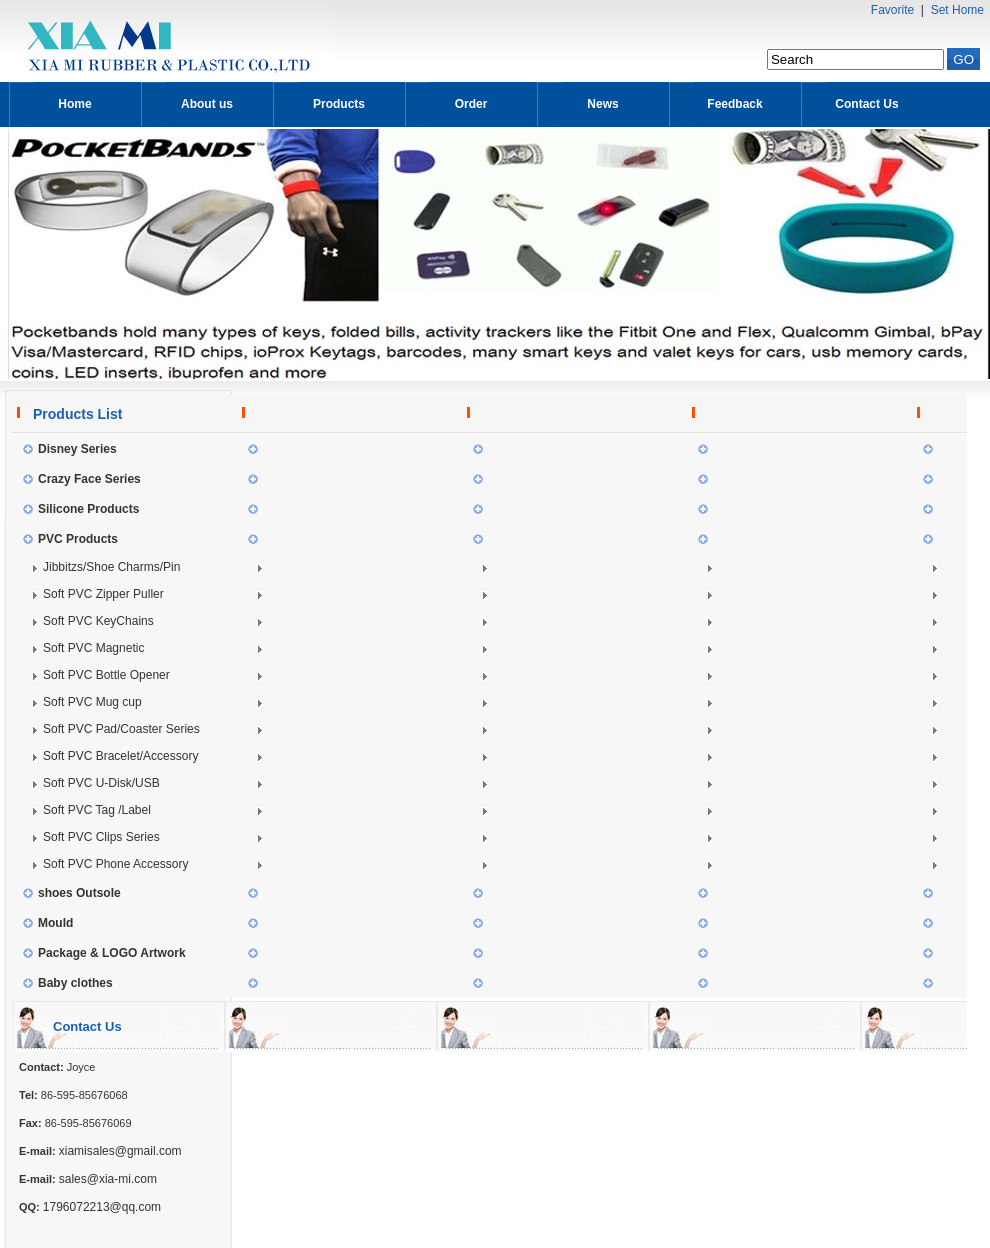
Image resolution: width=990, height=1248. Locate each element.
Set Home (957, 10)
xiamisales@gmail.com (120, 1151)
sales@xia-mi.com (108, 1179)
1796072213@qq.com (102, 1207)
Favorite (892, 10)
